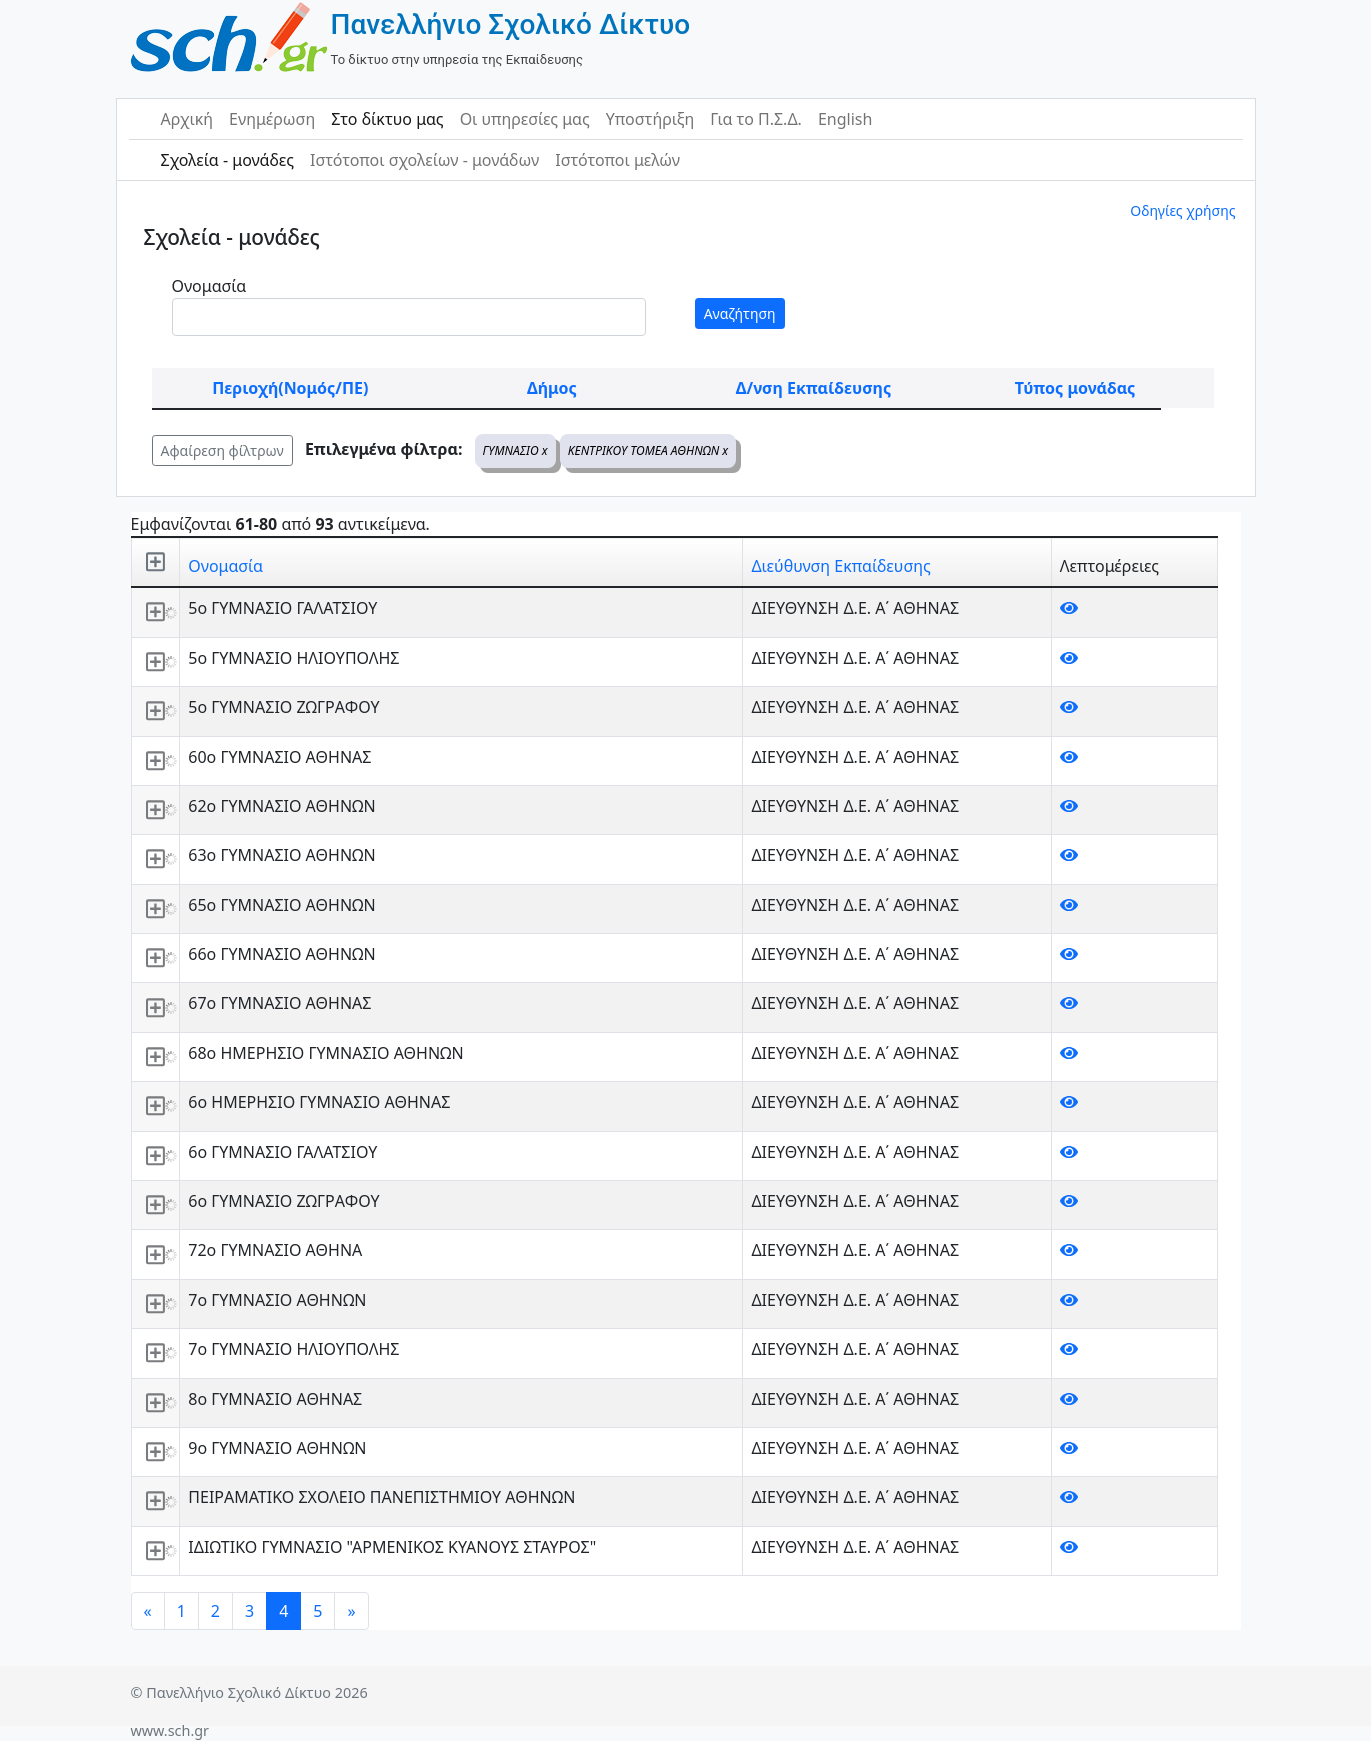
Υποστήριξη (650, 119)
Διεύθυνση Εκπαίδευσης (840, 566)
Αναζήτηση (740, 313)
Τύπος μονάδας (1075, 388)
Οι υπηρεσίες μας (525, 119)
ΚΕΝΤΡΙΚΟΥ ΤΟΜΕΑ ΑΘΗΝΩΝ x (648, 450)
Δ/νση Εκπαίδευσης (813, 388)
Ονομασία (209, 286)
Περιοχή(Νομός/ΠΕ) (290, 388)
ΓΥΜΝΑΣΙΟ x (515, 450)
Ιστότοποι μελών (617, 160)
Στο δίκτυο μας (387, 119)
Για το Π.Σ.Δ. (756, 119)
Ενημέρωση (272, 119)
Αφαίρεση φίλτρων (222, 450)
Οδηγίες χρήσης (1182, 210)
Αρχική (187, 119)
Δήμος (552, 388)
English (845, 119)
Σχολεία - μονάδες (227, 160)
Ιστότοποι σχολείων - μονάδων (424, 160)
